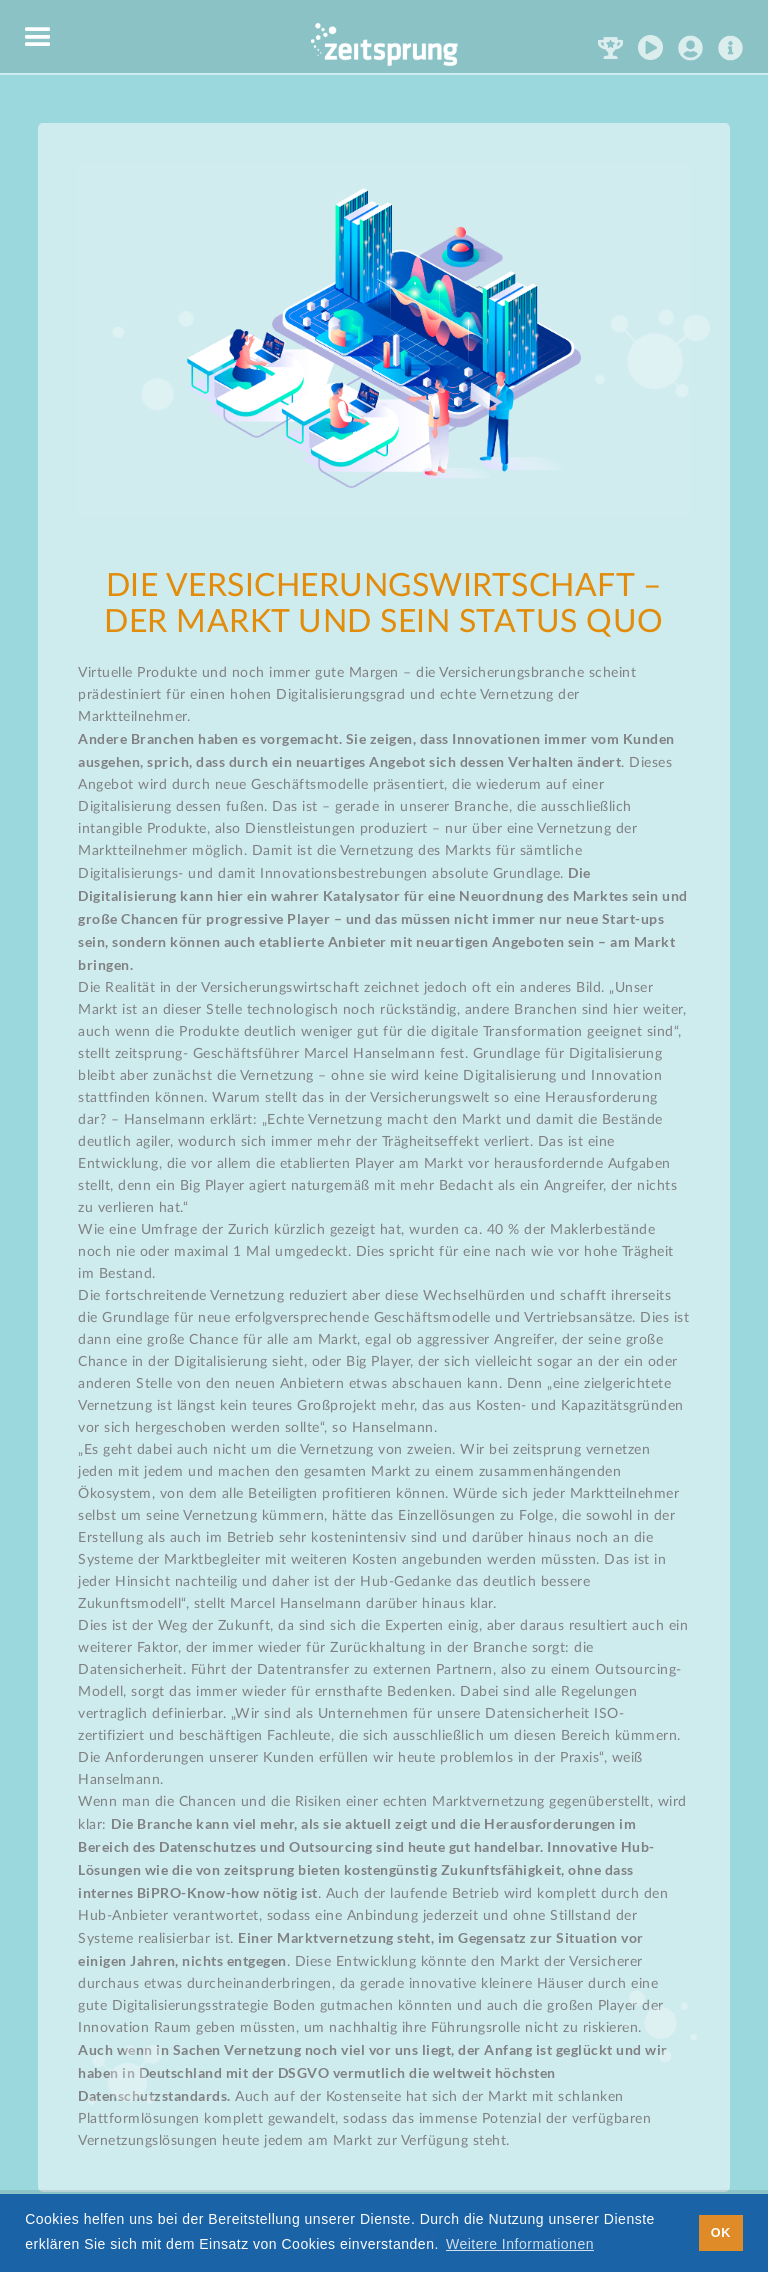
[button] (38, 38)
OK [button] (721, 2233)
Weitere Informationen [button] (520, 2244)
